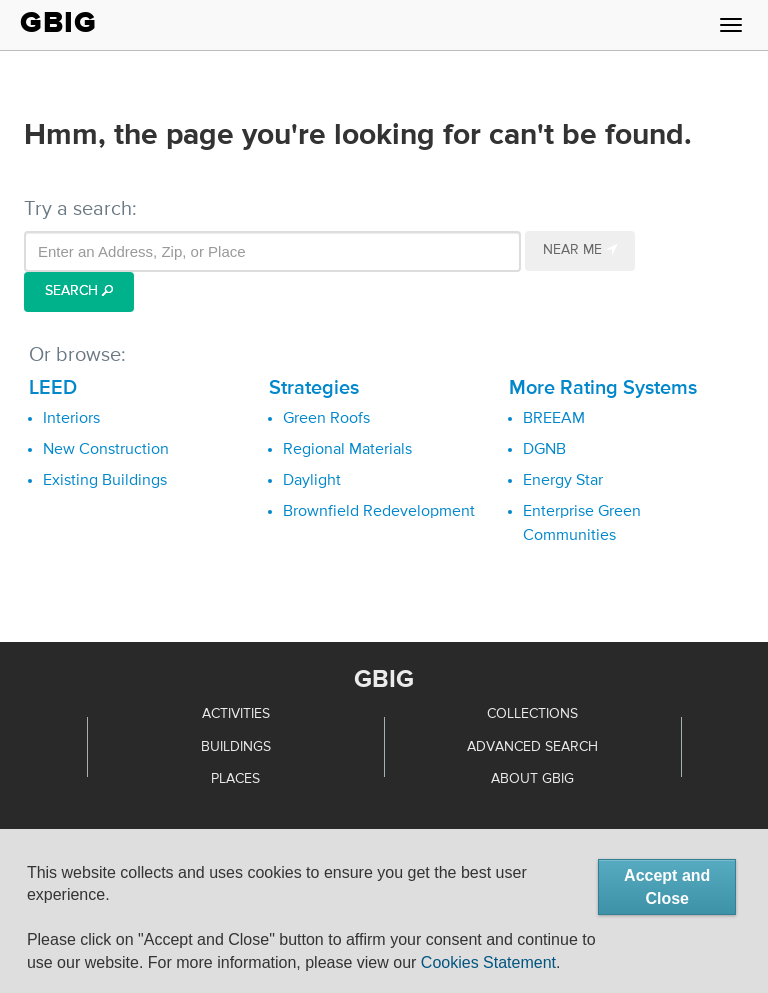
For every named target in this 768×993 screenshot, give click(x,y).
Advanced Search (532, 747)
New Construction (106, 450)
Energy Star (563, 481)
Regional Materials (347, 450)
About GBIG (532, 779)
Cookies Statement (488, 962)
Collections (532, 714)
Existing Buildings (105, 481)
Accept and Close (667, 887)
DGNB (544, 450)
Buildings (236, 747)
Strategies (314, 388)
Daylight (312, 481)
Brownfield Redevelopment (379, 512)
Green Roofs (326, 419)
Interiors (71, 419)
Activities (236, 714)
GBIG (58, 22)
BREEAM (554, 419)
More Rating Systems (603, 388)
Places (235, 779)
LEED (53, 388)
